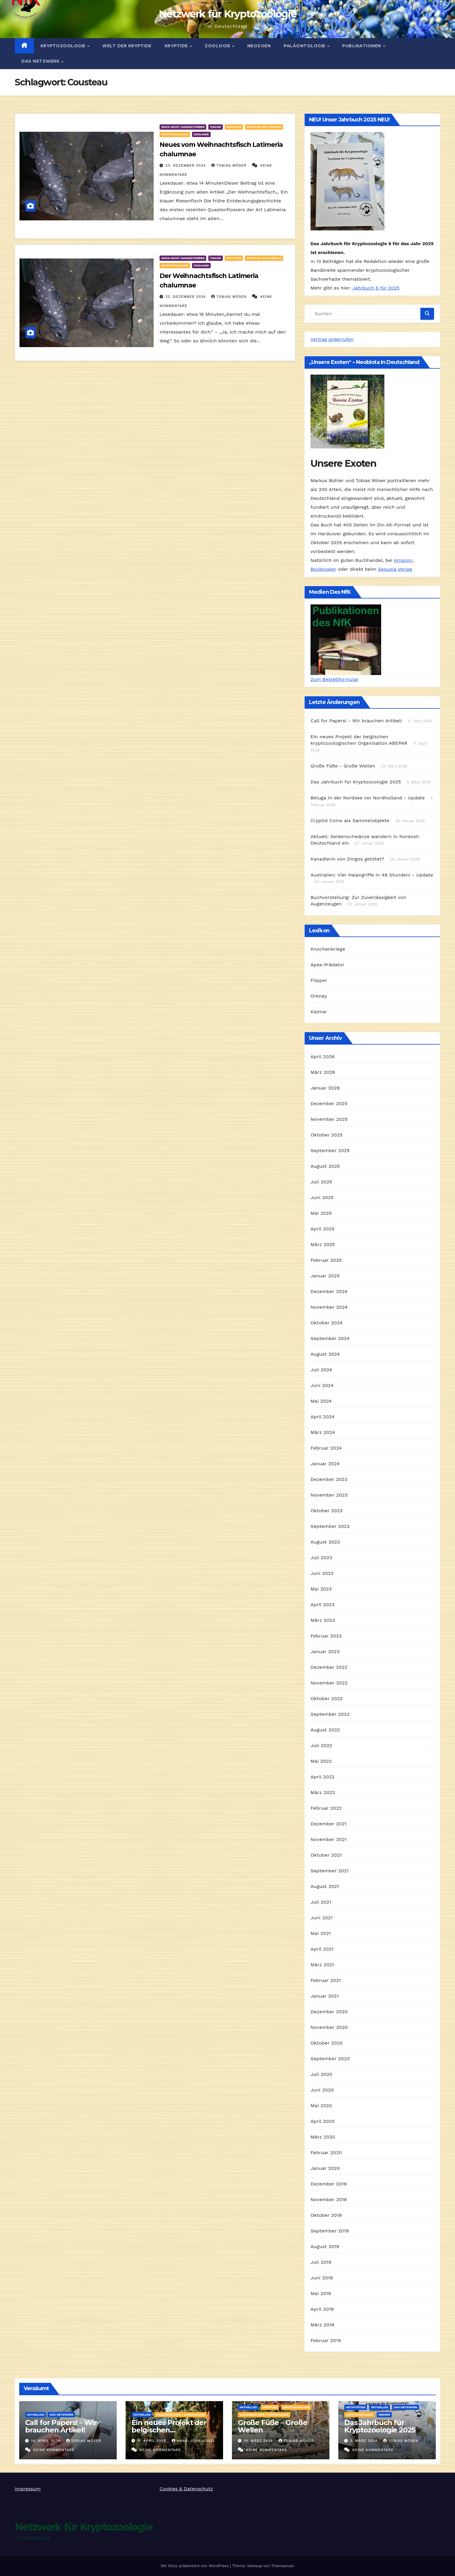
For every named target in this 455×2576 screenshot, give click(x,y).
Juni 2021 (322, 1917)
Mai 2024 (321, 1401)
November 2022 (329, 1683)
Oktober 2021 (326, 1855)
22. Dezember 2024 (186, 297)
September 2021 (330, 1871)
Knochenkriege (328, 949)
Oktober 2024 (326, 1323)
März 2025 (323, 1244)
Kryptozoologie (63, 45)
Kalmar (319, 1011)
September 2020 (330, 2058)
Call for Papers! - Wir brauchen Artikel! (356, 720)
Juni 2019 (322, 2278)
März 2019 (322, 2325)
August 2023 (325, 1542)
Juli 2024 (321, 1369)
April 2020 (323, 2121)
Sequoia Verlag (395, 569)
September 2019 (330, 2231)
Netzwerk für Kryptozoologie (227, 14)
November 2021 (329, 1839)
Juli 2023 (321, 1557)
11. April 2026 (152, 2441)
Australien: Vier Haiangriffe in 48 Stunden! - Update (372, 875)
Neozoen (259, 45)
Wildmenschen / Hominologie (180, 2414)
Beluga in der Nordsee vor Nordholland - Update (368, 798)
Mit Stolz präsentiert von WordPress (195, 2566)
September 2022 (330, 1714)
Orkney (319, 996)
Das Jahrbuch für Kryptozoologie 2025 (356, 782)
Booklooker (323, 569)
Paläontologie (305, 45)
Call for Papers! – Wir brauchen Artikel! (61, 2426)
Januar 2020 (325, 2168)
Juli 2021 (321, 1902)
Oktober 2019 (326, 2215)
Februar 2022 (326, 1808)
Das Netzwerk (41, 61)
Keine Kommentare (53, 2450)
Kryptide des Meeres (264, 127)
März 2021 (322, 1964)
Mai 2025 (321, 1213)
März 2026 (323, 1072)
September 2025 (330, 1150)
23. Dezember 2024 (186, 165)
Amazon (403, 560)
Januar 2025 (325, 1276)
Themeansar (282, 2566)
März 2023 (323, 1620)
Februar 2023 (326, 1636)
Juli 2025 (321, 1182)
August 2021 (325, 1886)
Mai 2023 (321, 1589)
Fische (215, 127)
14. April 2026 (46, 2441)
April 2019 (322, 2309)
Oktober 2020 (327, 2043)
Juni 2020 (322, 2090)
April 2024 (322, 1416)
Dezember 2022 (329, 1667)
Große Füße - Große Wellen (343, 766)
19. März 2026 (259, 2441)
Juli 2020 (321, 2074)
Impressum (27, 2489)
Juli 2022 (321, 1745)
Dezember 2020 (329, 2011)
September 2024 (330, 1338)
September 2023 (330, 1526)
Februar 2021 (326, 1980)
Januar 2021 (325, 1996)
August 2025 (325, 1166)
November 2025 (329, 1119)
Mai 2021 (321, 1933)
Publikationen (362, 45)
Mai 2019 (321, 2293)
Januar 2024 (325, 1463)
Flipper (319, 980)
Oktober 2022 (326, 1698)
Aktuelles (35, 2414)
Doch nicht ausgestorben (182, 127)
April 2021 (322, 1949)
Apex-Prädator (327, 964)
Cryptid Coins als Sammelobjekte (350, 820)
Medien (384, 2414)
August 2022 (325, 1730)
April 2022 (322, 1777)
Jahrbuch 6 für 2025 (375, 288)
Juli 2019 (321, 2262)
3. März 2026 (364, 2441)
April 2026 (323, 1056)
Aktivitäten (355, 2407)
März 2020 (323, 2137)
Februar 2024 (326, 1448)
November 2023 (329, 1495)
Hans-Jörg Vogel (193, 2441)
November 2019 (329, 2199)
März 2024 (323, 1432)
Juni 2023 (322, 1573)
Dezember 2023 (329, 1479)
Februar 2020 (326, 2152)
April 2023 (322, 1604)
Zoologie (218, 45)
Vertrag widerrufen (332, 339)
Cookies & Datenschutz (186, 2489)
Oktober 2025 (326, 1135)
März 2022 (323, 1792)
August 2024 (325, 1354)
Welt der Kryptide (127, 45)
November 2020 (329, 2027)
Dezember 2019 (329, 2184)
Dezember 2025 (329, 1103)
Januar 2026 (325, 1088)
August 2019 (325, 2246)
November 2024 (329, 1307)
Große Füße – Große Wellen (272, 2426)
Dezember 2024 (329, 1291)
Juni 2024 (322, 1385)
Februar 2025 (326, 1260)
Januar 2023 (325, 1651)
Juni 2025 (322, 1197)
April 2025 (322, 1229)
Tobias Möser (229, 165)
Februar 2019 (326, 2340)
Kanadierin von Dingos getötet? (347, 859)
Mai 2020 (321, 2105)
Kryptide (177, 45)
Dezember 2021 (329, 1824)
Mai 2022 (321, 1761)
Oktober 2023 (326, 1510)
